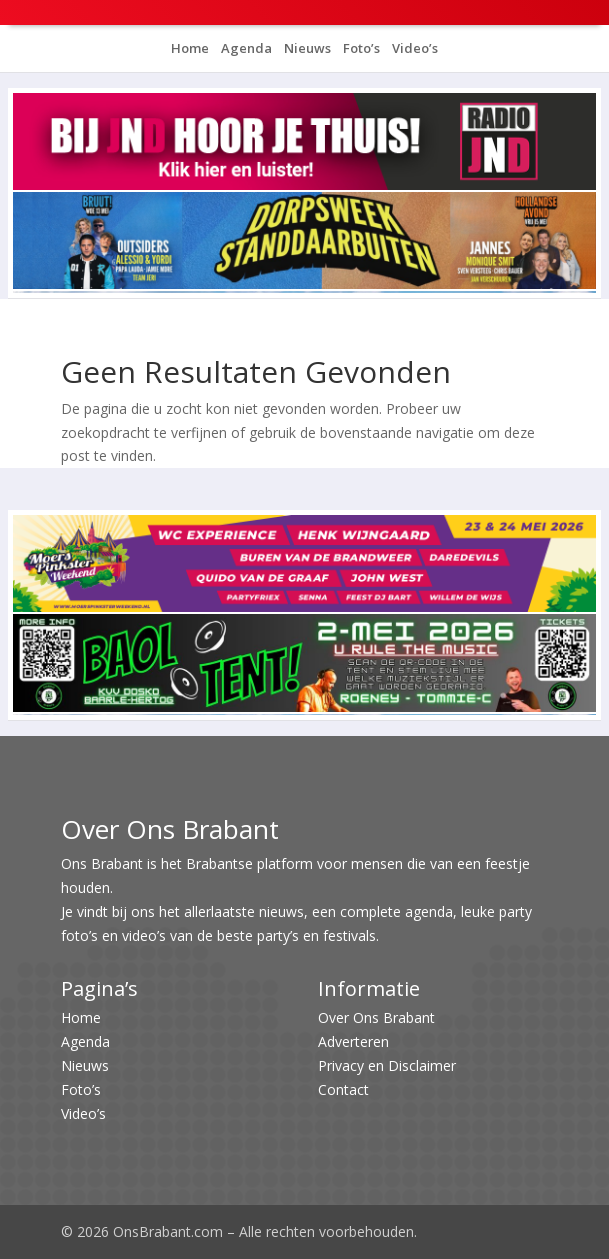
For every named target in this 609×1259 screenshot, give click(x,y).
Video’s (413, 48)
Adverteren (353, 1041)
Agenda (245, 48)
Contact (343, 1089)
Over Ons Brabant (376, 1017)
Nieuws (306, 48)
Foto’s (360, 48)
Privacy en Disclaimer (387, 1065)
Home (190, 48)
